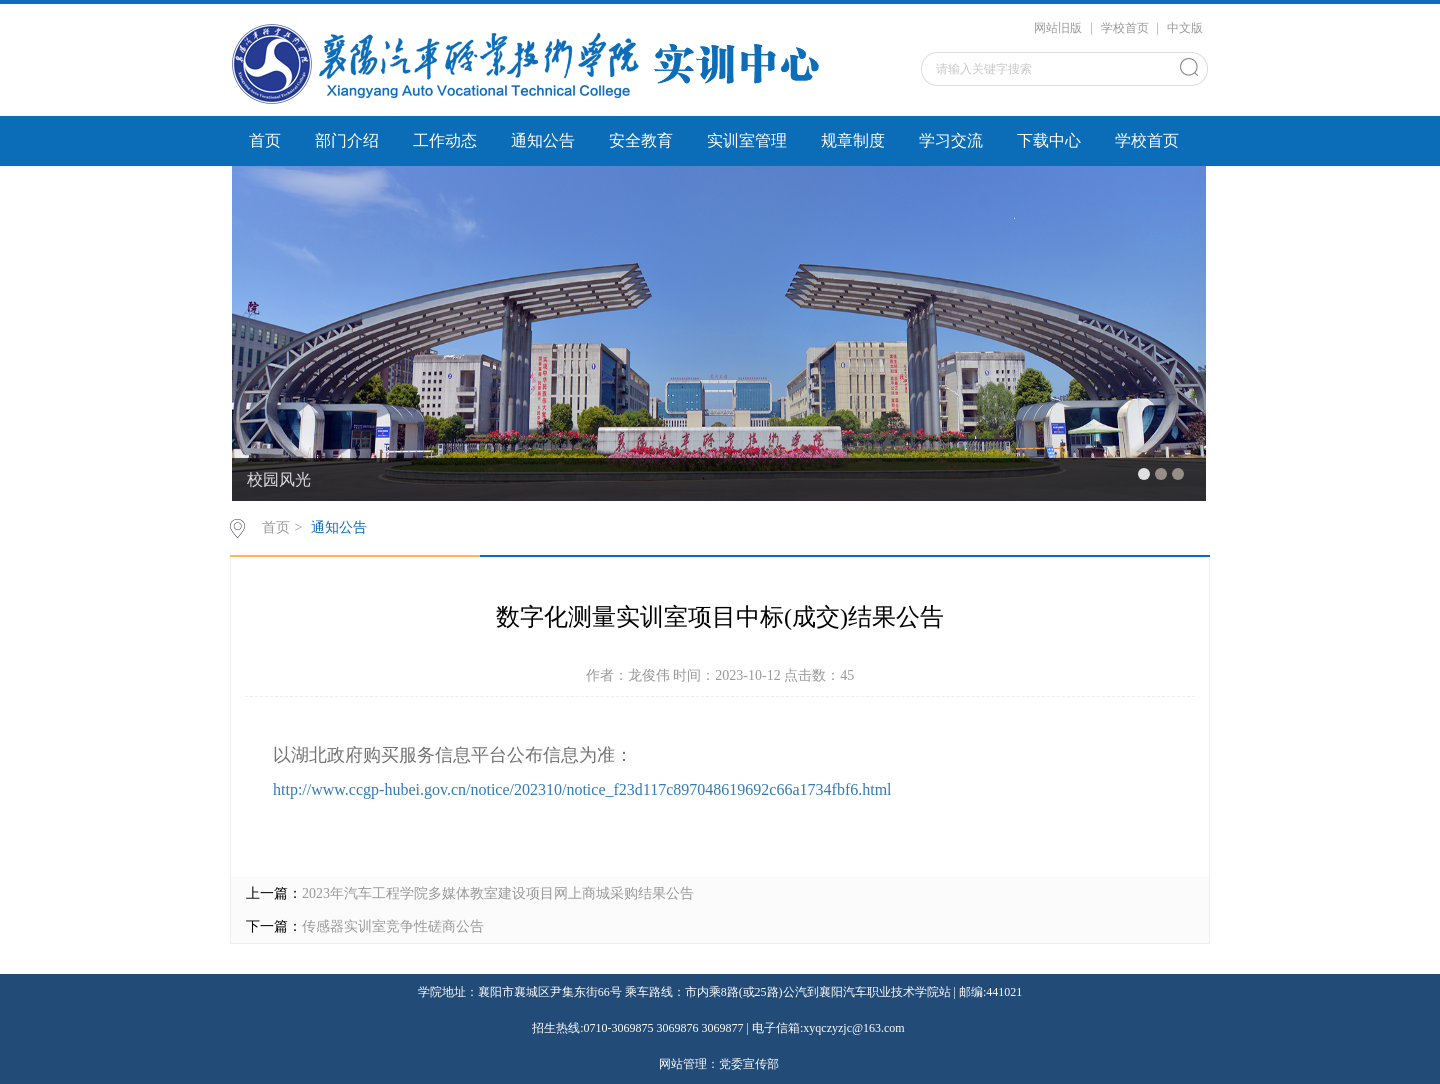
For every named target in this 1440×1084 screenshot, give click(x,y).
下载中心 (1049, 140)
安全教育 (641, 140)
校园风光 (279, 479)
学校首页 (1125, 28)
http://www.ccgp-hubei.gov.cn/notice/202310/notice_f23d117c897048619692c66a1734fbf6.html (582, 789)
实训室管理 (747, 140)
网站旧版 (1058, 28)
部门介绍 (347, 140)
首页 (265, 140)
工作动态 (445, 140)
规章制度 (853, 140)
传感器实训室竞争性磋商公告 (393, 926)
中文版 (1185, 28)
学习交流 (951, 140)
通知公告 (543, 140)
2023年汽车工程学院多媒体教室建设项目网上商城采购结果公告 (498, 893)
